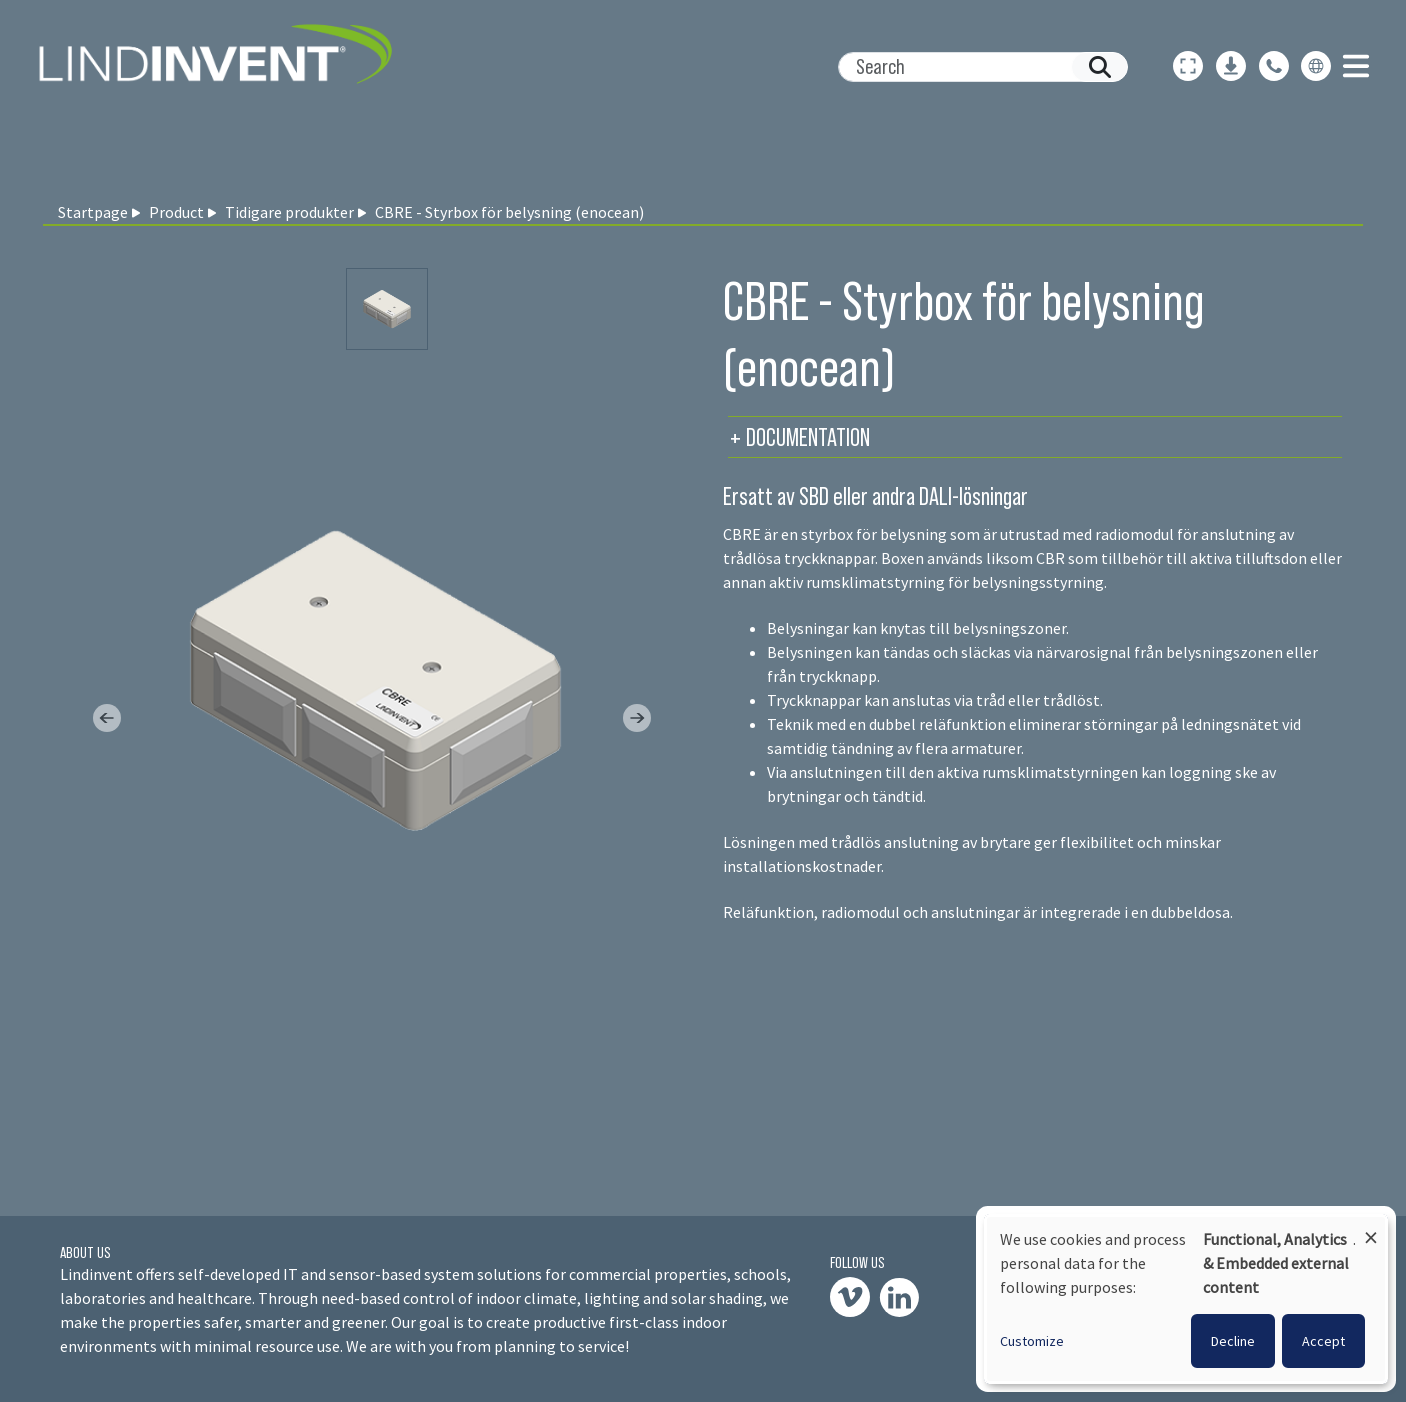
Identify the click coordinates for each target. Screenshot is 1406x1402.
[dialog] (1186, 1299)
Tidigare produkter (289, 212)
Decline (1233, 1341)
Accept (1323, 1341)
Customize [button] (1032, 1341)
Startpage (93, 212)
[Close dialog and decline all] (1371, 1228)
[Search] (975, 67)
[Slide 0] (387, 309)
